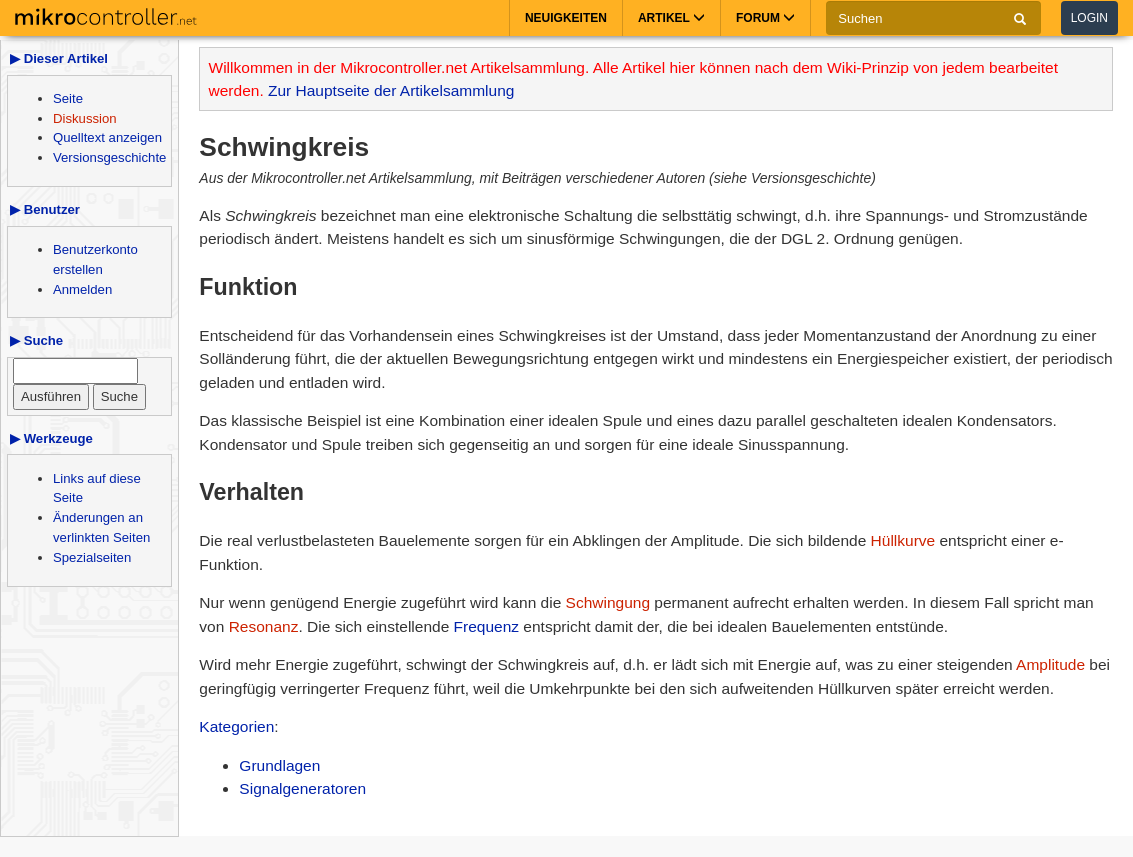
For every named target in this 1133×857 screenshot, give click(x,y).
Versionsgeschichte (109, 157)
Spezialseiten (92, 557)
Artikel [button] (671, 18)
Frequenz (486, 626)
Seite (68, 98)
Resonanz (264, 626)
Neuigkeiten (566, 18)
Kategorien (236, 726)
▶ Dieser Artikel (59, 58)
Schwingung (608, 602)
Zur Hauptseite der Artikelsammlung (391, 90)
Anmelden (82, 289)
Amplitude (1050, 664)
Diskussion (85, 118)
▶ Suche (36, 340)
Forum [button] (765, 18)
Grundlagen (279, 765)
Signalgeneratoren (302, 788)
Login (1089, 18)
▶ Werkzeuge (51, 438)
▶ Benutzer (45, 209)
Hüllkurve (903, 540)
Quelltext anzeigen (107, 137)
